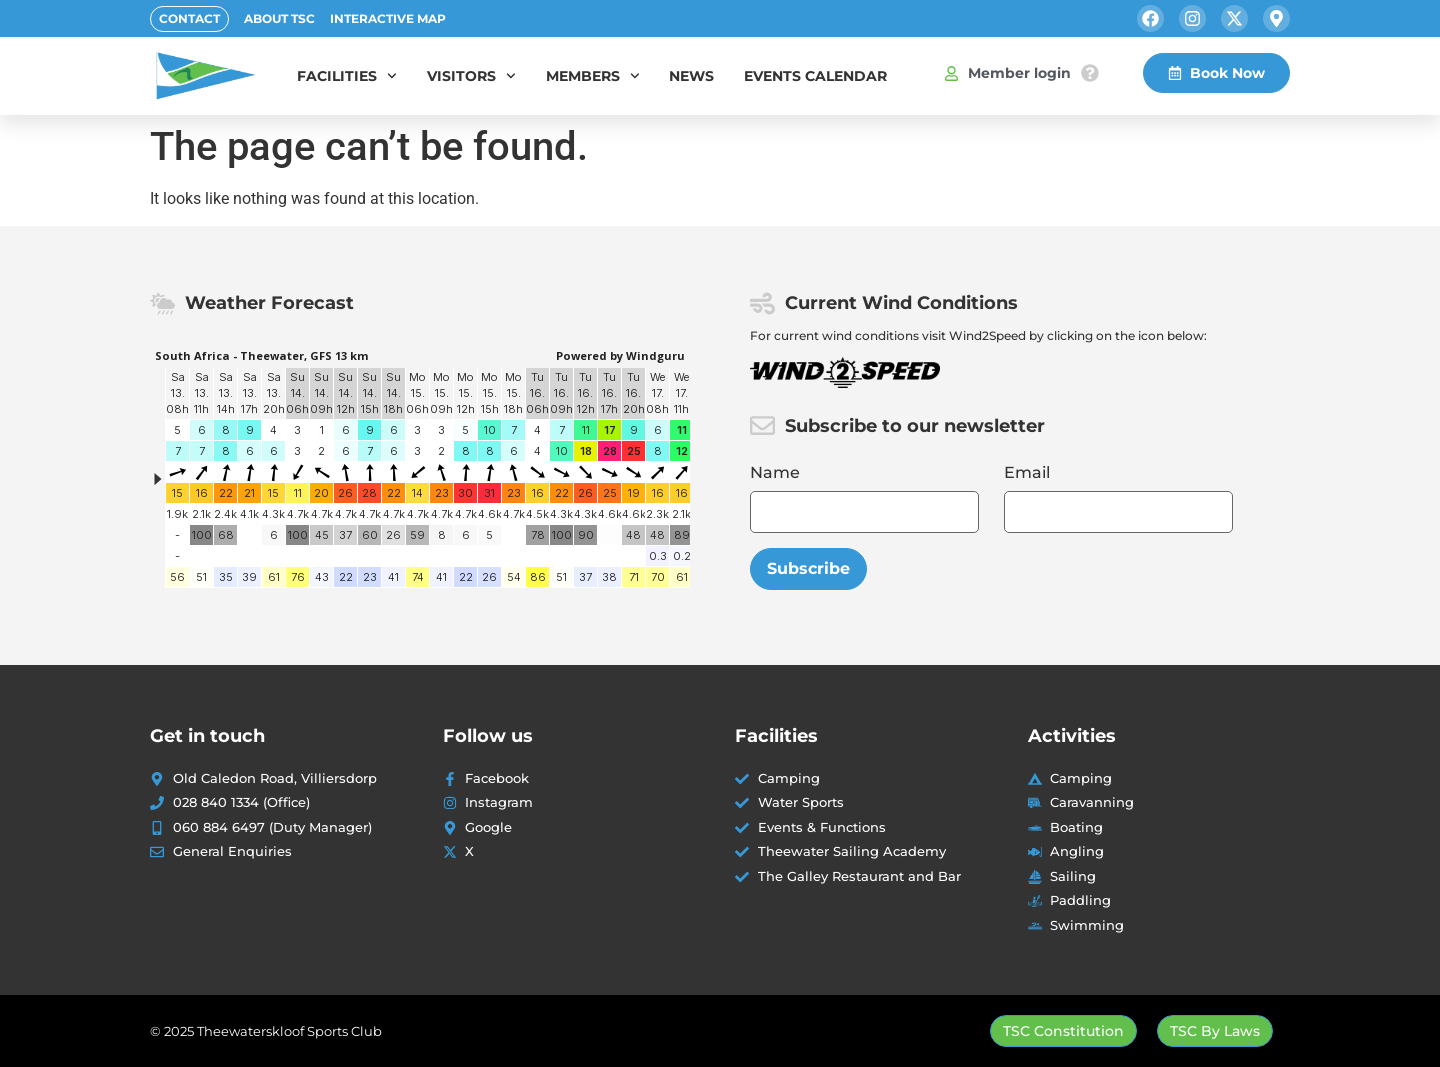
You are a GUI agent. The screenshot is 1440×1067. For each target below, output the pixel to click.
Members (593, 76)
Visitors (471, 76)
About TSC (279, 18)
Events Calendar (815, 76)
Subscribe (808, 568)
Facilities (347, 76)
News (691, 76)
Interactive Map (388, 18)
